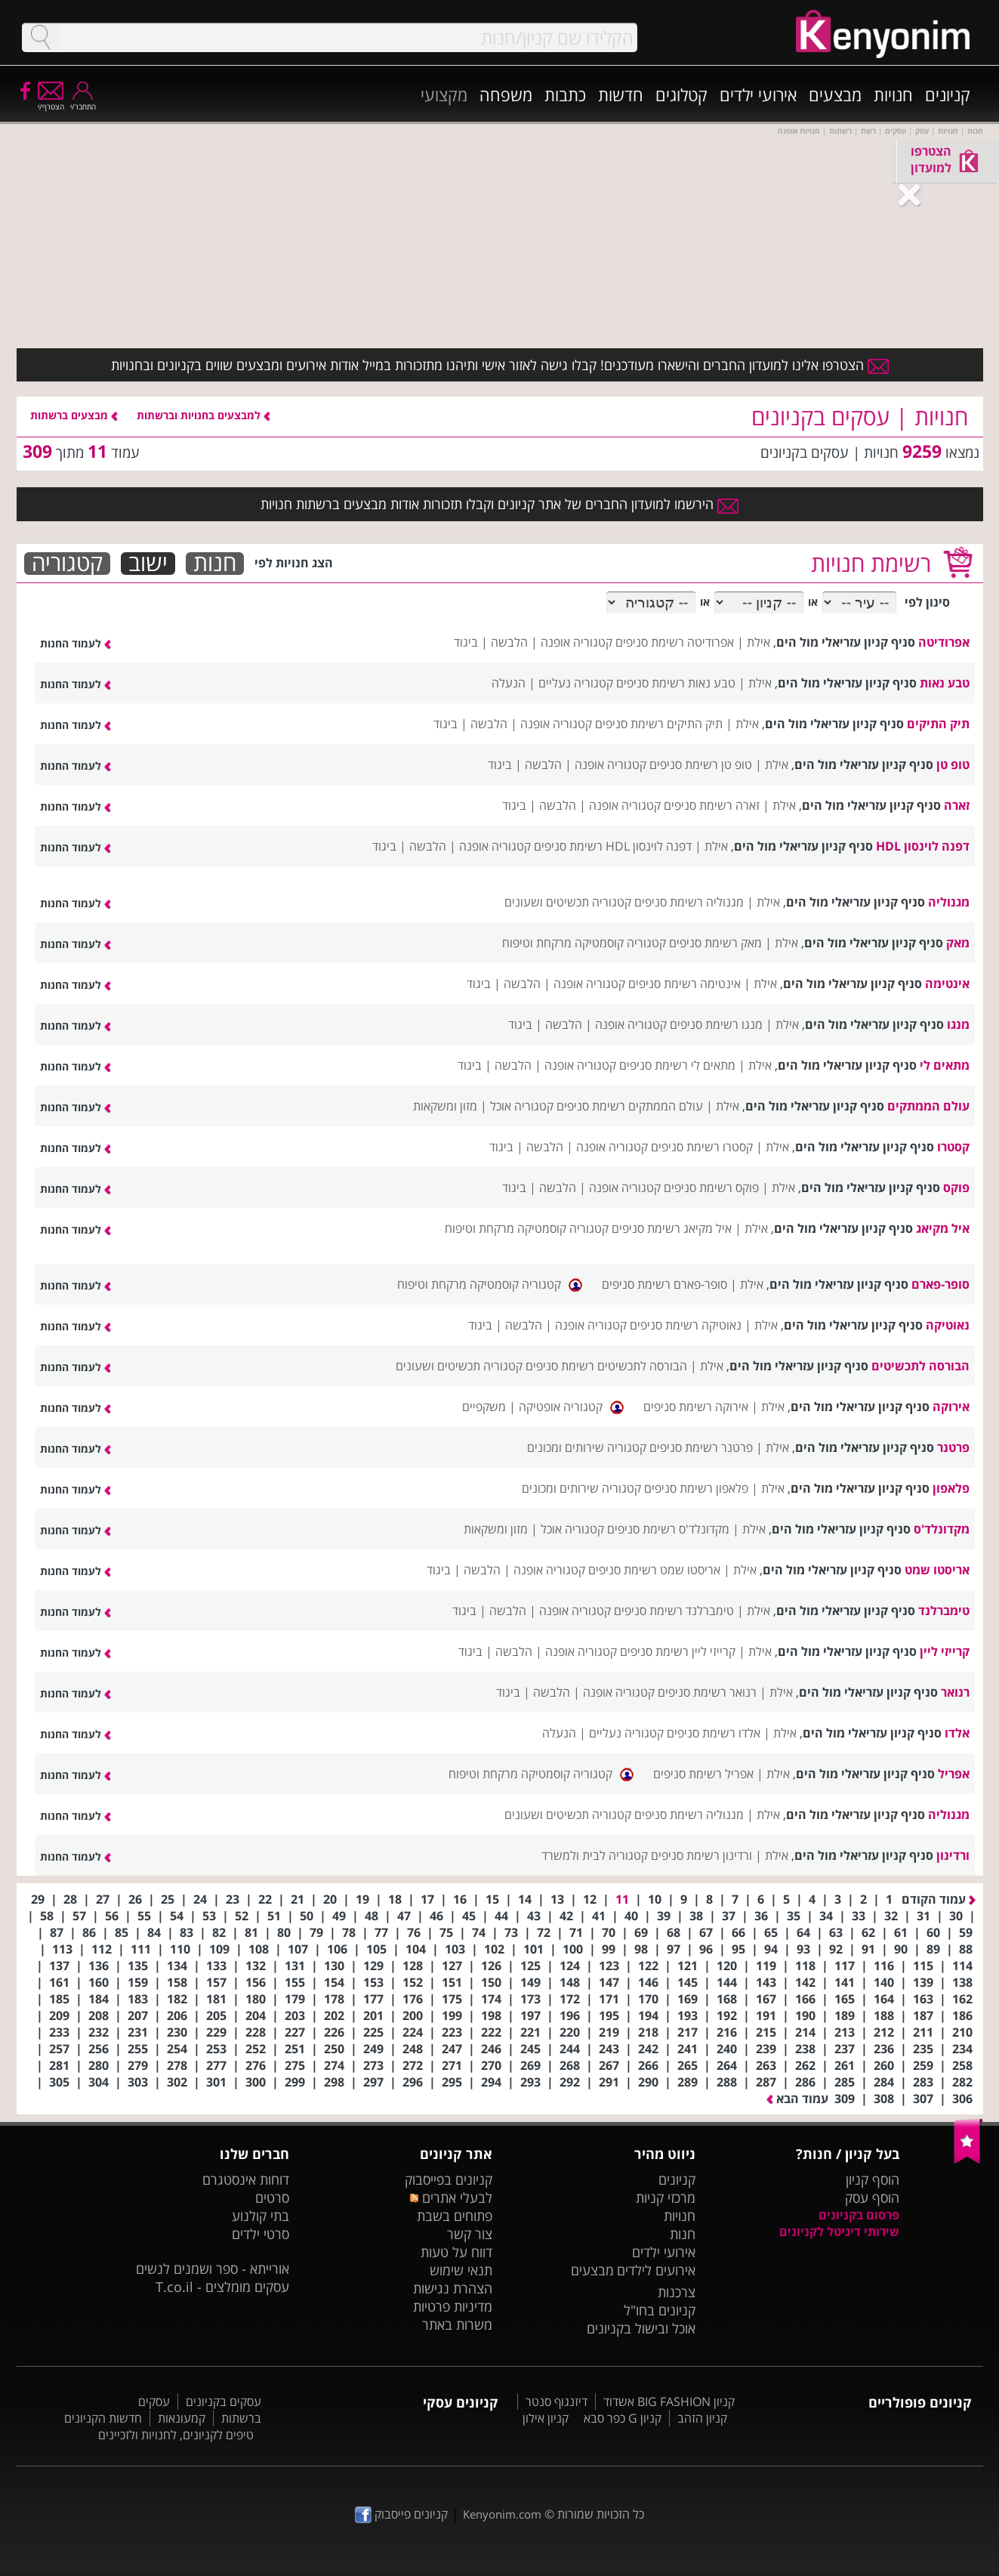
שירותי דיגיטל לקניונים (839, 2231)
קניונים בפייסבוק (448, 2179)
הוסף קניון (872, 2179)
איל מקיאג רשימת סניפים (672, 1228)
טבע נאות (945, 683)
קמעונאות (181, 2418)
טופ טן (953, 764)
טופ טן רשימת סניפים (700, 764)
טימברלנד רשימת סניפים (674, 1610)
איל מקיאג (943, 1228)
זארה (957, 805)
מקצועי (444, 94)
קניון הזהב (702, 2418)
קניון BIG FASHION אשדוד (669, 2401)
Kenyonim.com (502, 2514)
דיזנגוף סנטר (556, 2401)
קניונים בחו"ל (659, 2310)
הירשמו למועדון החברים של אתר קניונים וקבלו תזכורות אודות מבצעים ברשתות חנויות (499, 504)
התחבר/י (83, 101)
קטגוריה (67, 563)
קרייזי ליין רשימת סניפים (677, 1651)
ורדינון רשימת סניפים (701, 1855)
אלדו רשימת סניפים (713, 1733)
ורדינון (953, 1855)
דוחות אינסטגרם (245, 2179)
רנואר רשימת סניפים (707, 1692)
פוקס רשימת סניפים (711, 1187)
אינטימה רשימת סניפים (684, 983)
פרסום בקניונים (859, 2215)
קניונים (947, 94)
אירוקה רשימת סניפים (695, 1406)
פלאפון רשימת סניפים (696, 1488)
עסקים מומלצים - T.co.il (222, 2287)
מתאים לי (945, 1065)
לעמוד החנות (75, 643)
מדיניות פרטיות (452, 2306)
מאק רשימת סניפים (715, 942)
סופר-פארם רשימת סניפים (664, 1284)
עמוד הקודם (939, 1899)
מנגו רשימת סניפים (716, 1024)
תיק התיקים (938, 723)
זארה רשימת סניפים (712, 805)
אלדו (957, 1733)
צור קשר (469, 2234)
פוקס (956, 1187)
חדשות (620, 94)
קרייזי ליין (945, 1651)
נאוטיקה (948, 1325)
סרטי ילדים (260, 2234)
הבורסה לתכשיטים (920, 1365)
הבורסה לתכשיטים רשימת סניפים (606, 1365)
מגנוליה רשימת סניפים (689, 902)
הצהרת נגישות (452, 2288)
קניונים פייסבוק (401, 2514)
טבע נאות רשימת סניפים (675, 683)
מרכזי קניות (665, 2197)
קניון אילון (546, 2418)
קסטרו (953, 1146)
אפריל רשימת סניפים (703, 1773)
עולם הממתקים (928, 1106)
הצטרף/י (51, 101)
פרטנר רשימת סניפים (701, 1447)
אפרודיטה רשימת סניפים (674, 642)
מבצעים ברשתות (74, 415)
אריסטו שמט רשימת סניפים (654, 1569)
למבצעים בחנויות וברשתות (203, 415)
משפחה (505, 94)
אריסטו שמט (937, 1569)
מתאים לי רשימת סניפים (677, 1065)
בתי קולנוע (260, 2216)
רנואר (955, 1692)
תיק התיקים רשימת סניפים (659, 723)
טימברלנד (944, 1610)
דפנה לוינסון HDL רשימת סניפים (613, 846)
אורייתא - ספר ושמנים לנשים (212, 2268)
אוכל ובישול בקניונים (641, 2328)
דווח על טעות (456, 2252)
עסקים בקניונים (223, 2401)
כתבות (565, 94)
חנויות (893, 94)
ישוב (148, 563)
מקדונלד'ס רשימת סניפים (668, 1529)
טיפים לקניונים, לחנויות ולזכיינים (176, 2434)
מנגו (958, 1024)
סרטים (272, 2197)
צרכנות (676, 2292)
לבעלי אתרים (451, 2197)
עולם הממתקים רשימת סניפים (630, 1106)
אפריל (954, 1773)
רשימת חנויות (871, 563)
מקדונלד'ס (942, 1529)
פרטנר (953, 1447)
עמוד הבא (797, 2098)
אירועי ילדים (758, 94)
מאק (958, 942)
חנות (214, 563)
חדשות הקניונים (103, 2418)
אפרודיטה (944, 642)
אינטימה (947, 983)
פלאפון (951, 1488)
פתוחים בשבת (454, 2216)
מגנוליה (949, 902)
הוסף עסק (872, 2197)
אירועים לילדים (656, 2270)
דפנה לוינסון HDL (923, 846)
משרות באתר (457, 2324)
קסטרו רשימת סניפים (702, 1146)
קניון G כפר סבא (622, 2418)
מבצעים (835, 94)
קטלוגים (681, 94)
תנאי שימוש (461, 2270)
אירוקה (951, 1406)
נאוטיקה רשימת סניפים (686, 1325)
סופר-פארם (940, 1284)
